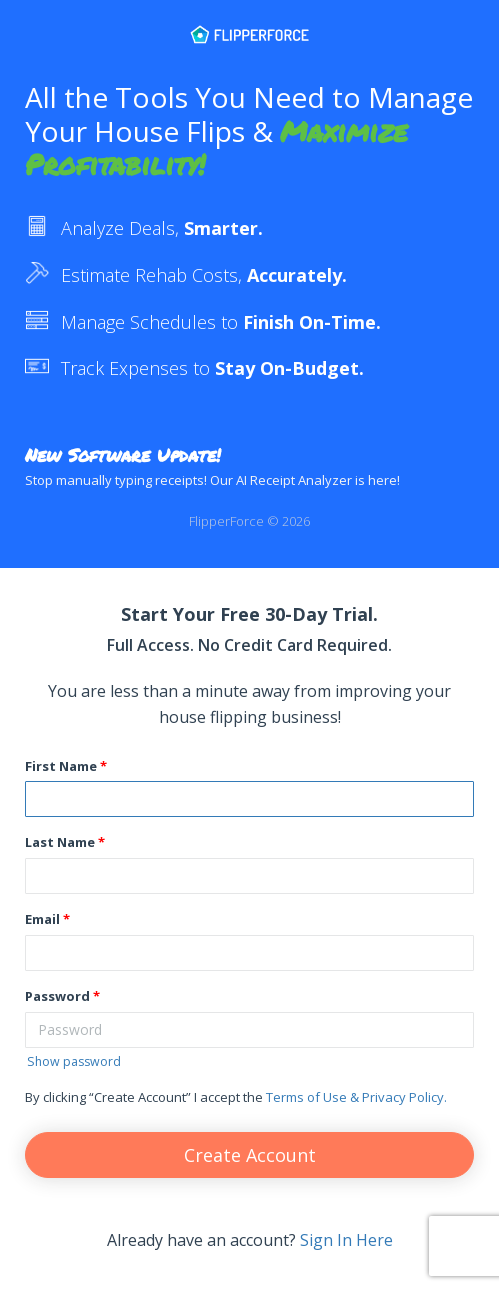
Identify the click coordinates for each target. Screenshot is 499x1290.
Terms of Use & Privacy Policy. (356, 1097)
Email (42, 919)
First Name (61, 766)
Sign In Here (346, 1240)
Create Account (250, 1155)
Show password (74, 1061)
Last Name (60, 842)
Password (57, 996)
